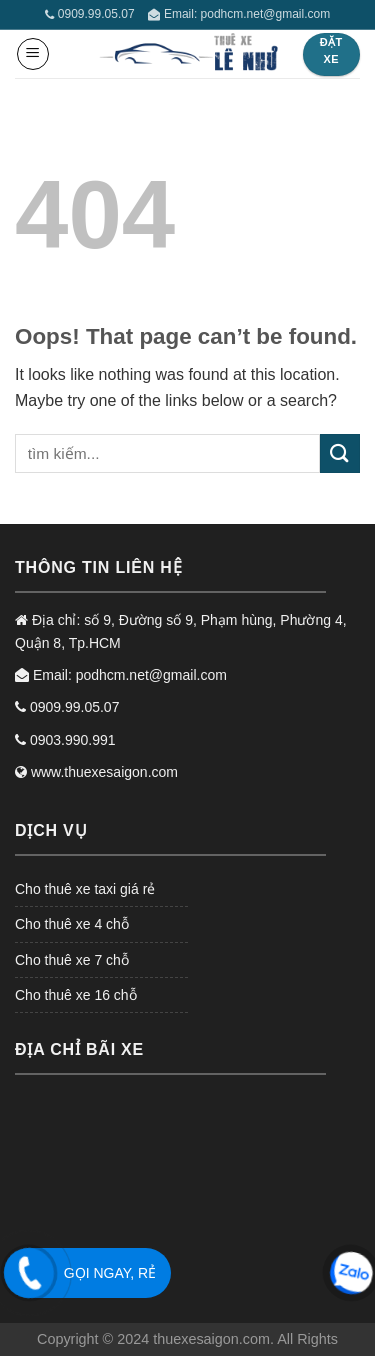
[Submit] (340, 453)
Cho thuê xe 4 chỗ (72, 924)
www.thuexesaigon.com (96, 772)
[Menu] (33, 54)
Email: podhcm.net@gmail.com (239, 14)
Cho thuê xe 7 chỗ (72, 960)
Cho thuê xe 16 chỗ (76, 995)
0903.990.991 (65, 740)
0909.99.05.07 (90, 14)
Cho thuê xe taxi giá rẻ (85, 889)
